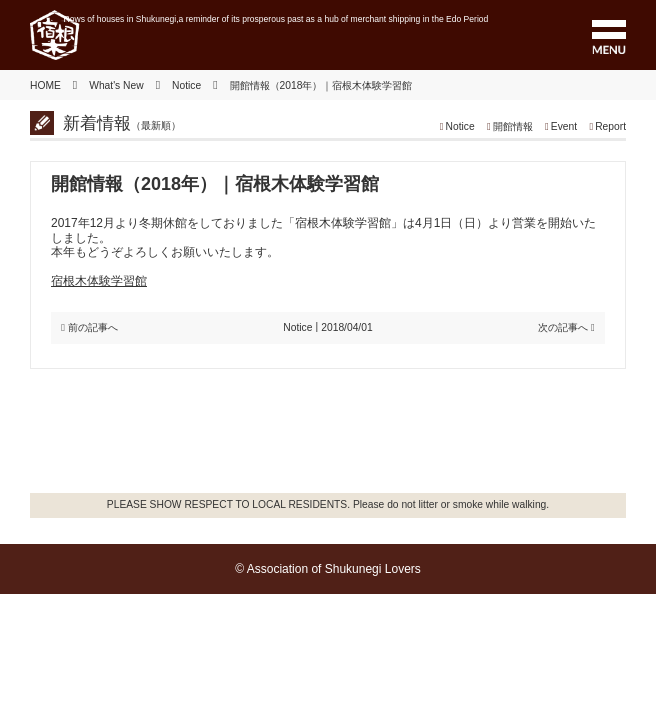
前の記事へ (93, 327)
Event (564, 126)
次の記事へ (563, 327)
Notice (460, 126)
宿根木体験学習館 (99, 281)
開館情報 (513, 126)
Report (610, 126)
